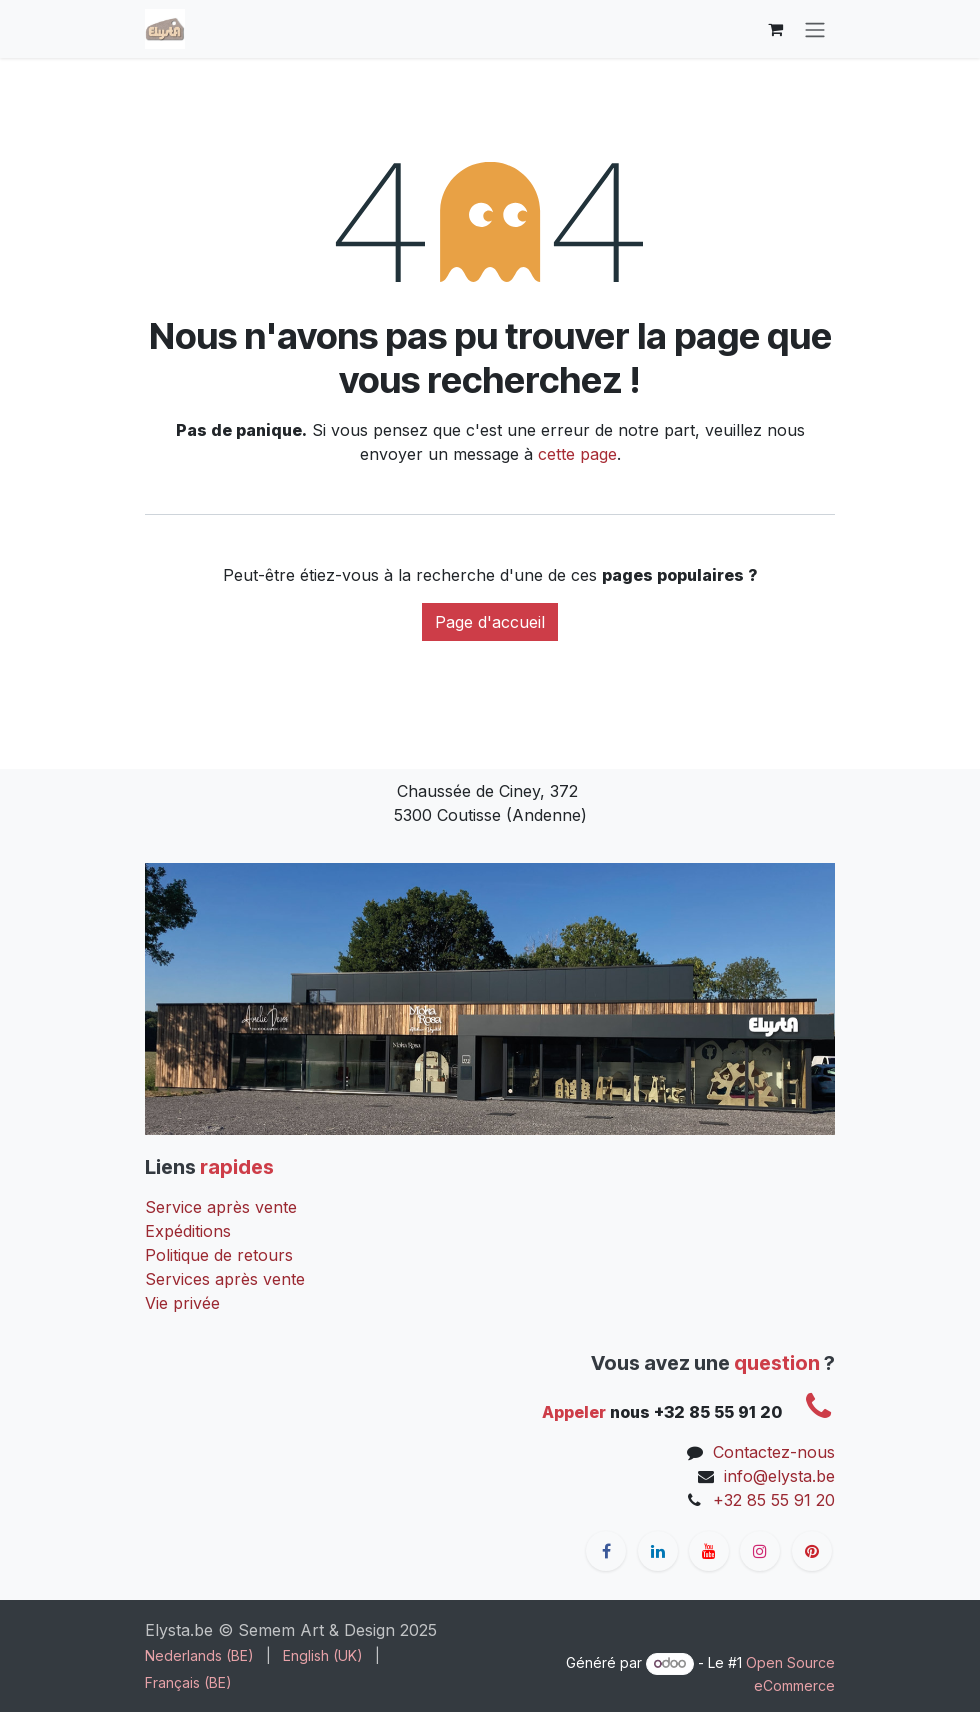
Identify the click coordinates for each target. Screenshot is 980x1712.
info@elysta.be (779, 1476)
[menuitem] (199, 1655)
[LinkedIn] (658, 1551)
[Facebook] (606, 1551)
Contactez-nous (774, 1452)
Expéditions (188, 1231)
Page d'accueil (490, 622)
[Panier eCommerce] (775, 29)
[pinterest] (812, 1551)
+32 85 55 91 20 (774, 1500)
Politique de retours (219, 1255)
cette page (577, 454)
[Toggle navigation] (815, 29)
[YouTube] (709, 1551)
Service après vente (221, 1207)
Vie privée (182, 1303)
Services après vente (225, 1279)
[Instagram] (760, 1551)
